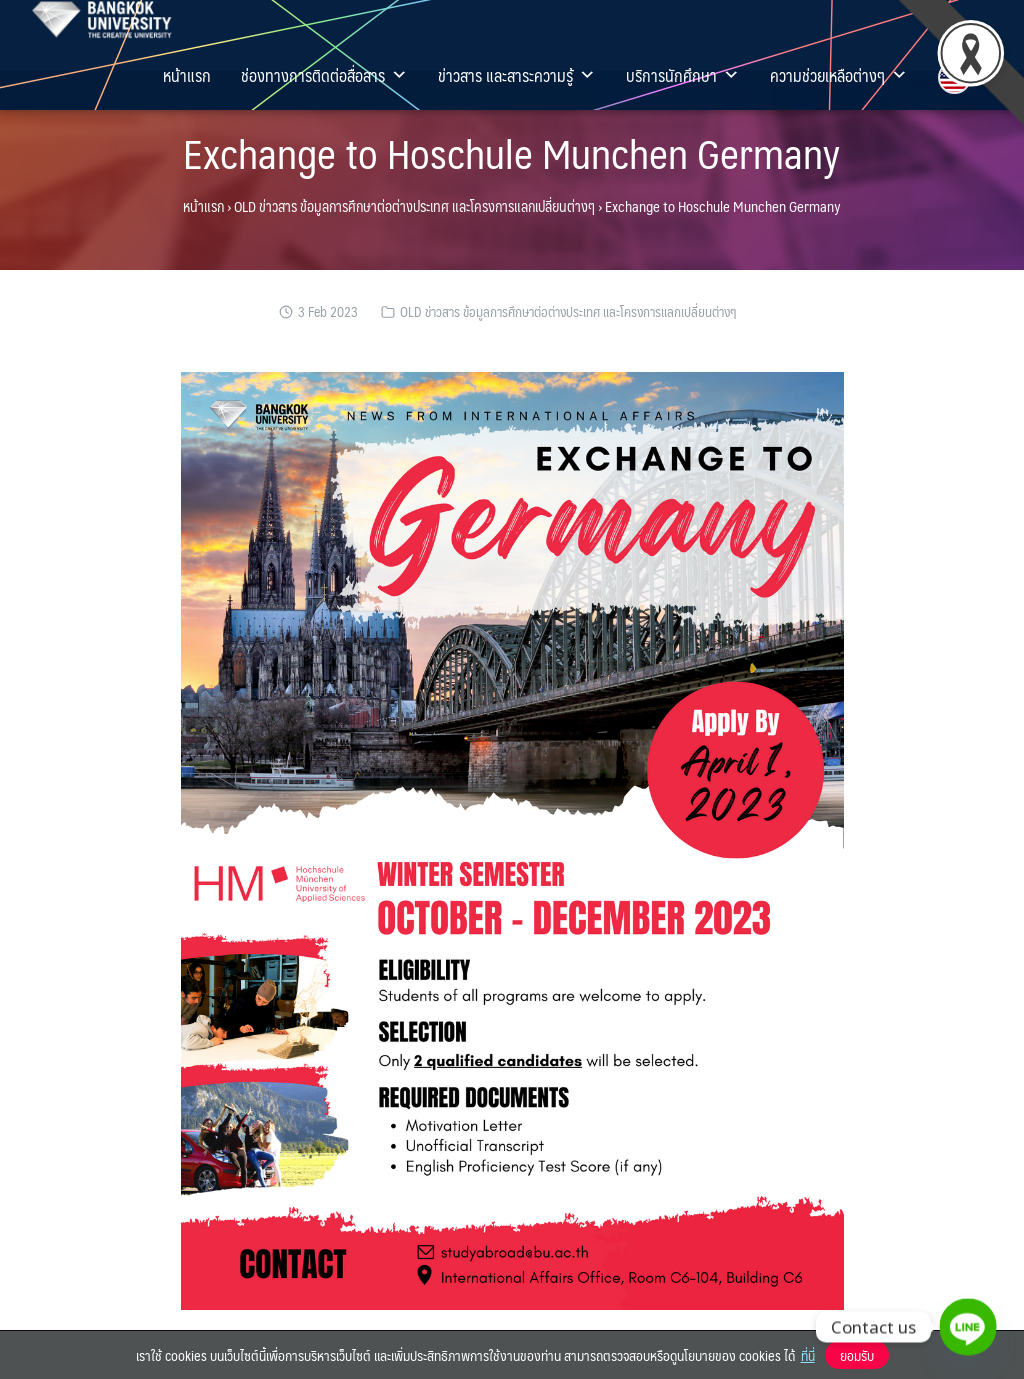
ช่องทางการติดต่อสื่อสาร (324, 75)
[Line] (968, 1327)
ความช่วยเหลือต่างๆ (839, 75)
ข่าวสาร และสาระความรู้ (517, 75)
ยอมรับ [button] (857, 1355)
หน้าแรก (187, 75)
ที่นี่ (808, 1355)
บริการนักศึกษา (683, 75)
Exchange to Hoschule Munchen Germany (512, 152)
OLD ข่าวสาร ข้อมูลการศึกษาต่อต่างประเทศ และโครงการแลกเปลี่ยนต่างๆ (414, 206)
